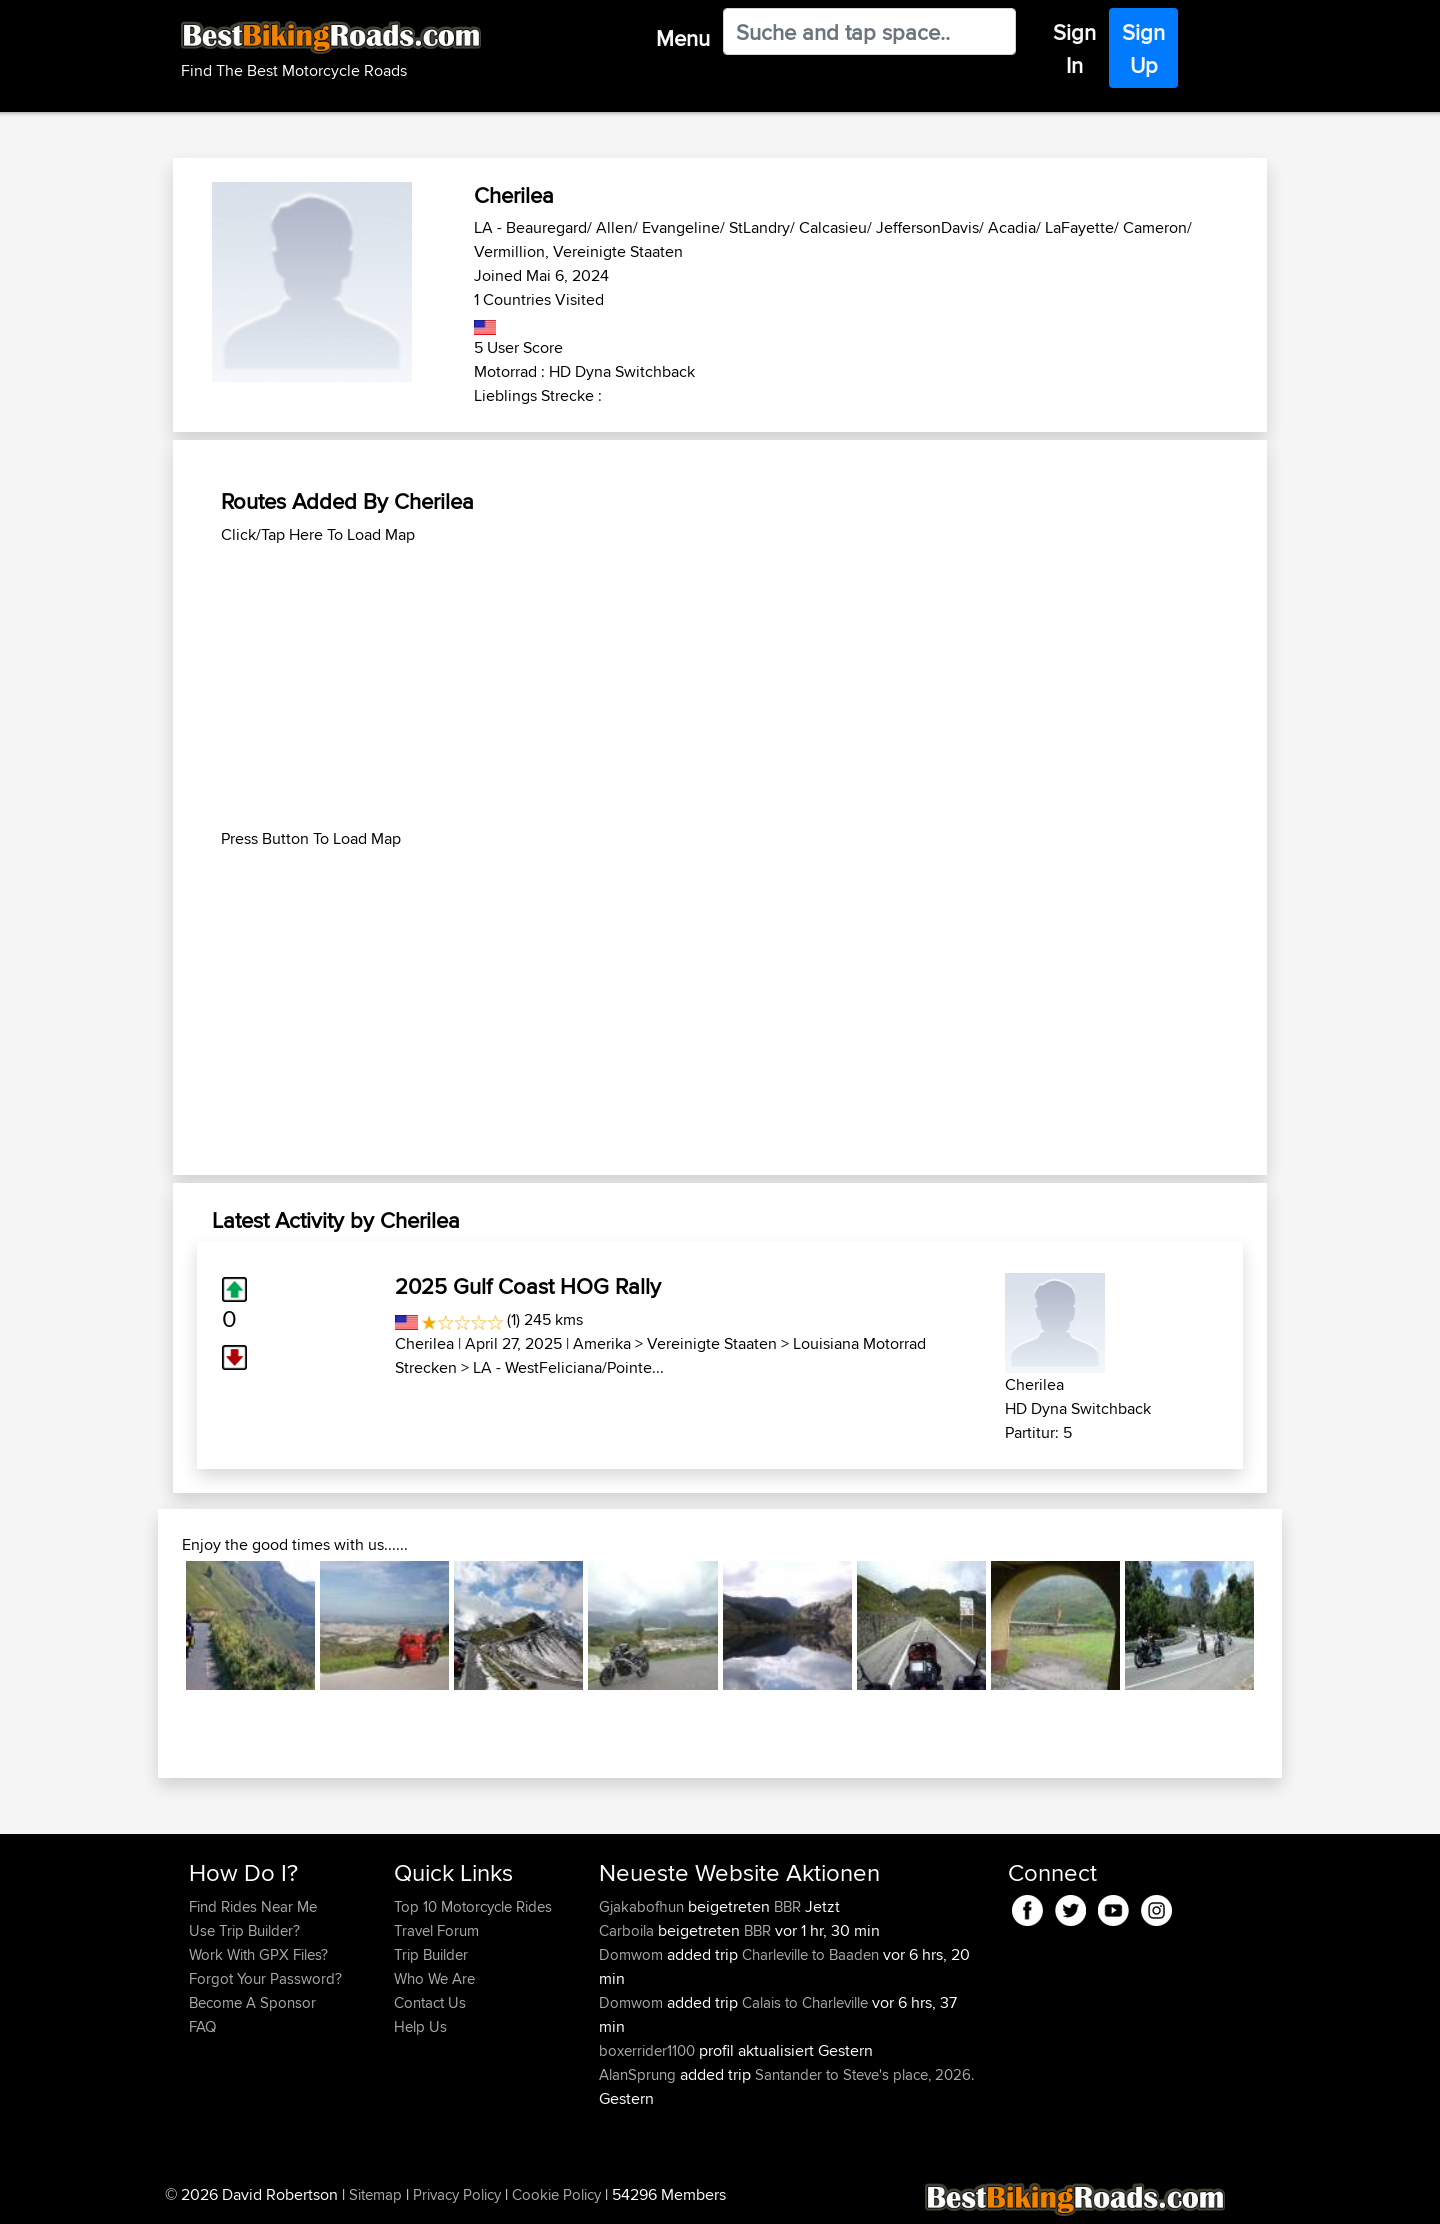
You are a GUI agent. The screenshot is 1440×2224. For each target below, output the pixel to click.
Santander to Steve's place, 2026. (864, 2074)
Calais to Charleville (805, 2002)
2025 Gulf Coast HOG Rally (528, 1286)
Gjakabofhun (643, 1906)
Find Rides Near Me (253, 1906)
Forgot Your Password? (265, 1978)
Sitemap (375, 2194)
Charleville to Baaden (810, 1954)
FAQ (202, 2026)
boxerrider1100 (649, 2050)
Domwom (633, 1954)
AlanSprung (639, 2074)
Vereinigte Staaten (712, 1343)
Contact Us (430, 2002)
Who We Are (434, 1978)
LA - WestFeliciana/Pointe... (568, 1367)
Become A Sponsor (252, 2002)
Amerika (602, 1343)
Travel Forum (436, 1930)
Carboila (628, 1930)
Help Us (420, 2026)
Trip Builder (431, 1954)
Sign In (1074, 48)
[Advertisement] (720, 687)
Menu (683, 38)
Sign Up (1143, 48)
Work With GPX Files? (258, 1954)
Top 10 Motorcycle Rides (473, 1906)
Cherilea (424, 1343)
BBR (787, 1906)
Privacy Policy (457, 2194)
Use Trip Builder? (244, 1930)
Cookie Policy (556, 2194)
